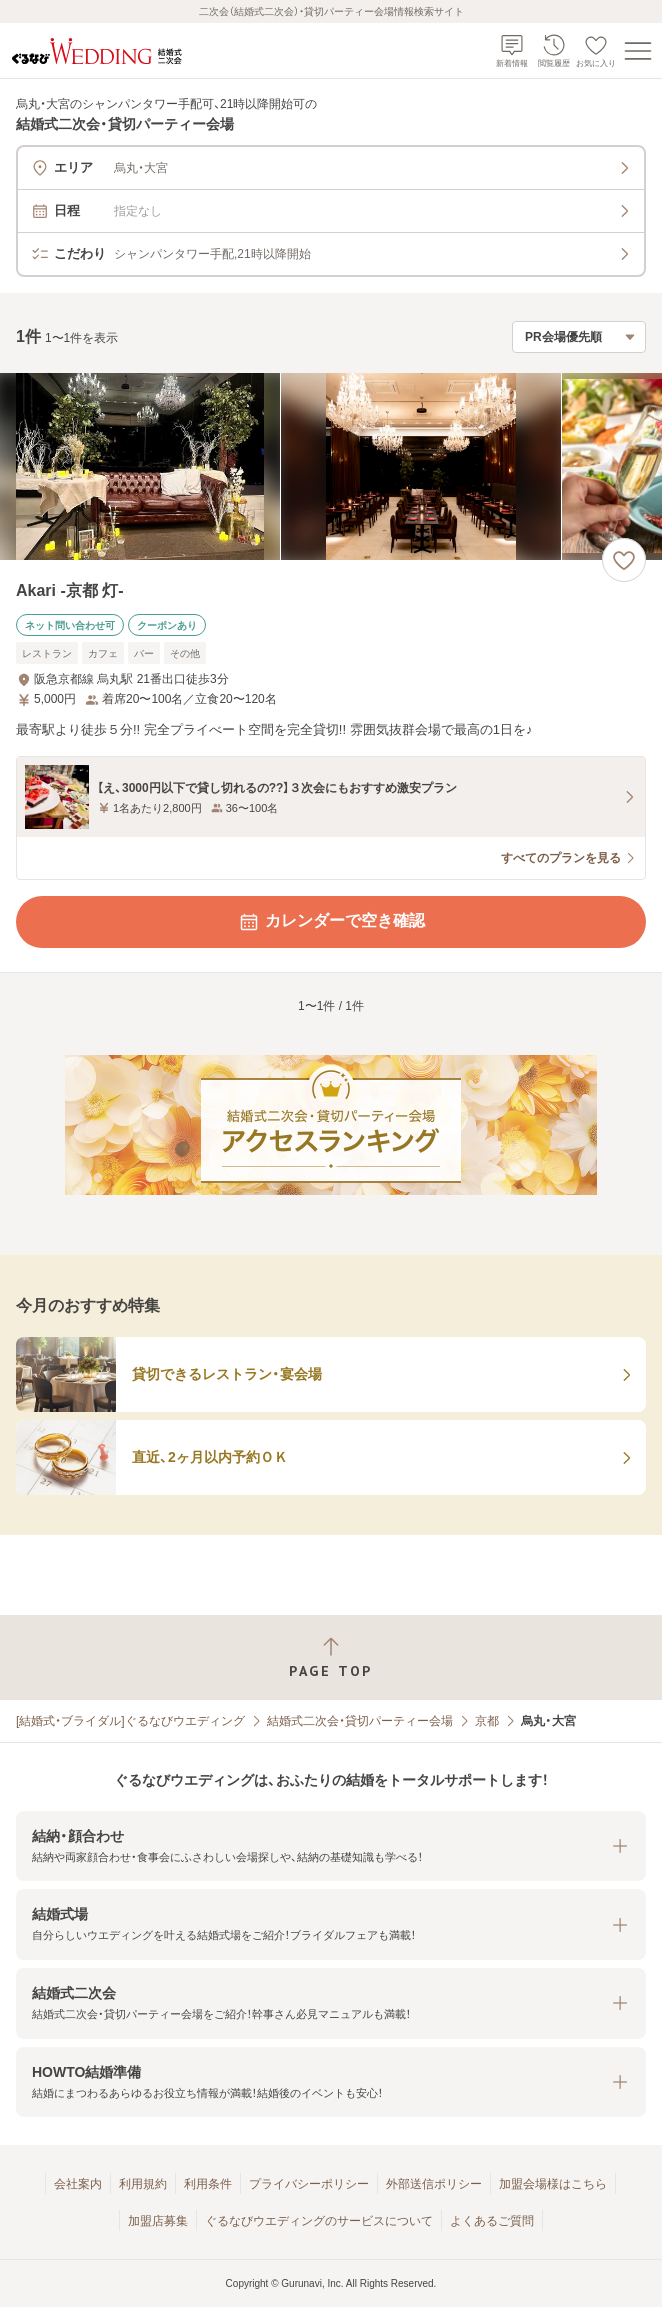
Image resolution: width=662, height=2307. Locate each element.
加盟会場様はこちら (553, 2184)
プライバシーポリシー (309, 2184)
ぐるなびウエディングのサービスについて (319, 2221)
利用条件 (208, 2184)
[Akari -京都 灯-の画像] (331, 466)
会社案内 (78, 2184)
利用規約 (143, 2184)
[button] (331, 1846)
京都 (487, 1721)
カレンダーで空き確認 (331, 922)
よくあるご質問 (492, 2221)
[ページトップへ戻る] (331, 1657)
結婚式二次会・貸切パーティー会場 (360, 1721)
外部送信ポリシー (434, 2184)
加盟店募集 (158, 2221)
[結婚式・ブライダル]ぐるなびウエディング (130, 1721)
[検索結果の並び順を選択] (579, 337)
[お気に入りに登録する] (624, 560)
